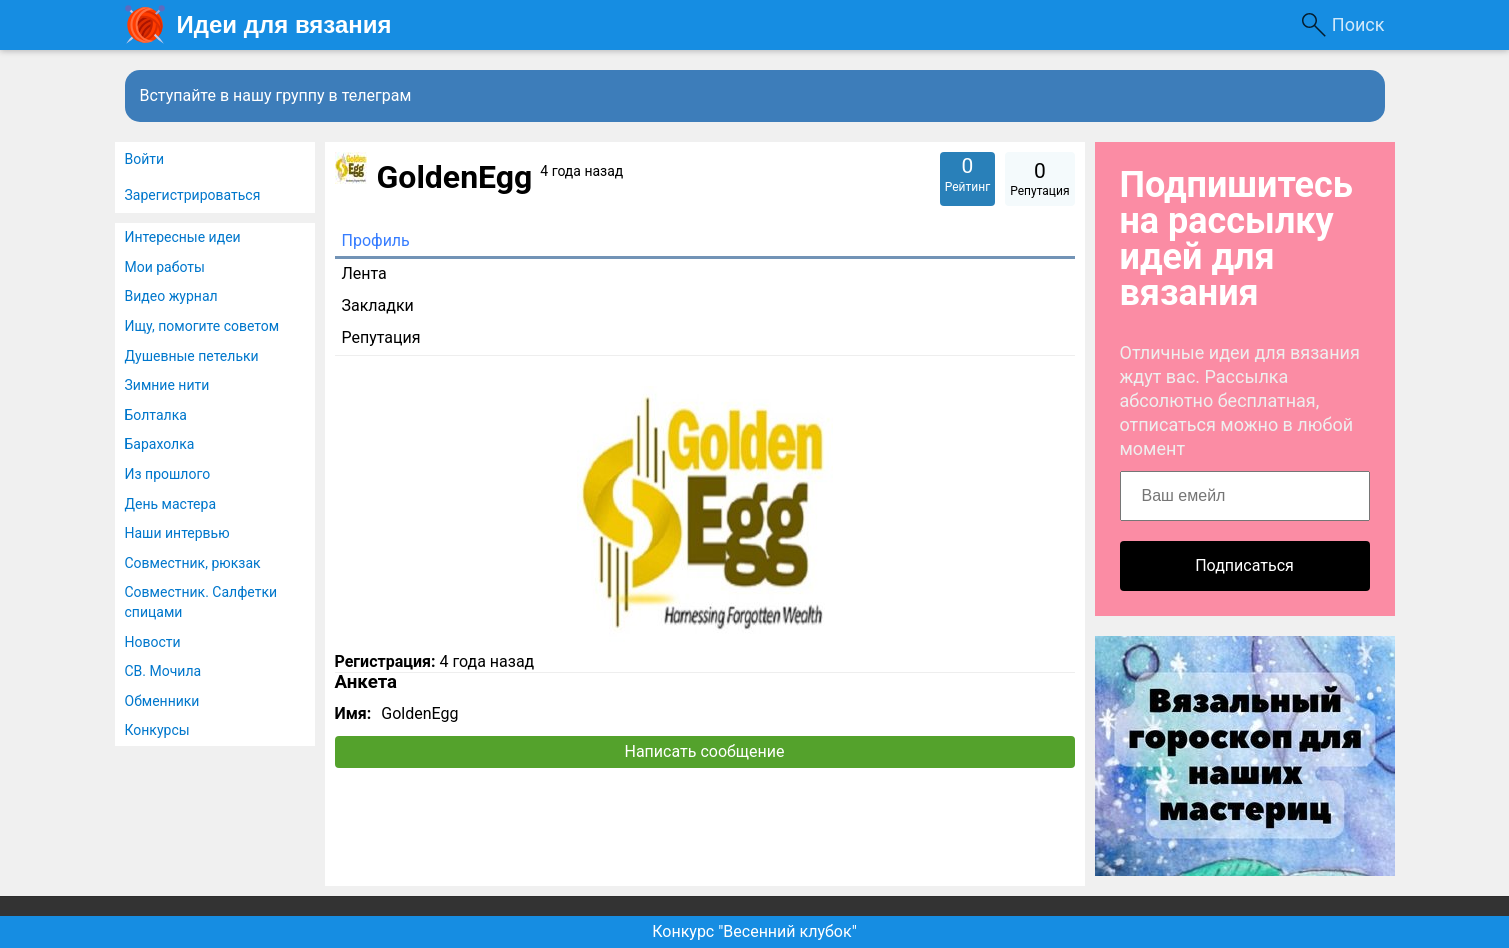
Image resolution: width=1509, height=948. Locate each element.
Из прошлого (168, 474)
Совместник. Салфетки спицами (201, 602)
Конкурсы (157, 730)
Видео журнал (171, 296)
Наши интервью (177, 533)
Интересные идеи (183, 237)
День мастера (171, 504)
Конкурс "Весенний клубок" (754, 931)
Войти (145, 159)
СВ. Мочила (163, 671)
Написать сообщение (705, 751)
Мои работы (165, 267)
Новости (153, 642)
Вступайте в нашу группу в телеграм (276, 95)
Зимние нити (167, 385)
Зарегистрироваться (193, 195)
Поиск (1358, 24)
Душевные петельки (192, 356)
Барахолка (160, 444)
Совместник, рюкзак (193, 563)
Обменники (162, 701)
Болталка (156, 415)
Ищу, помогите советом (202, 326)
